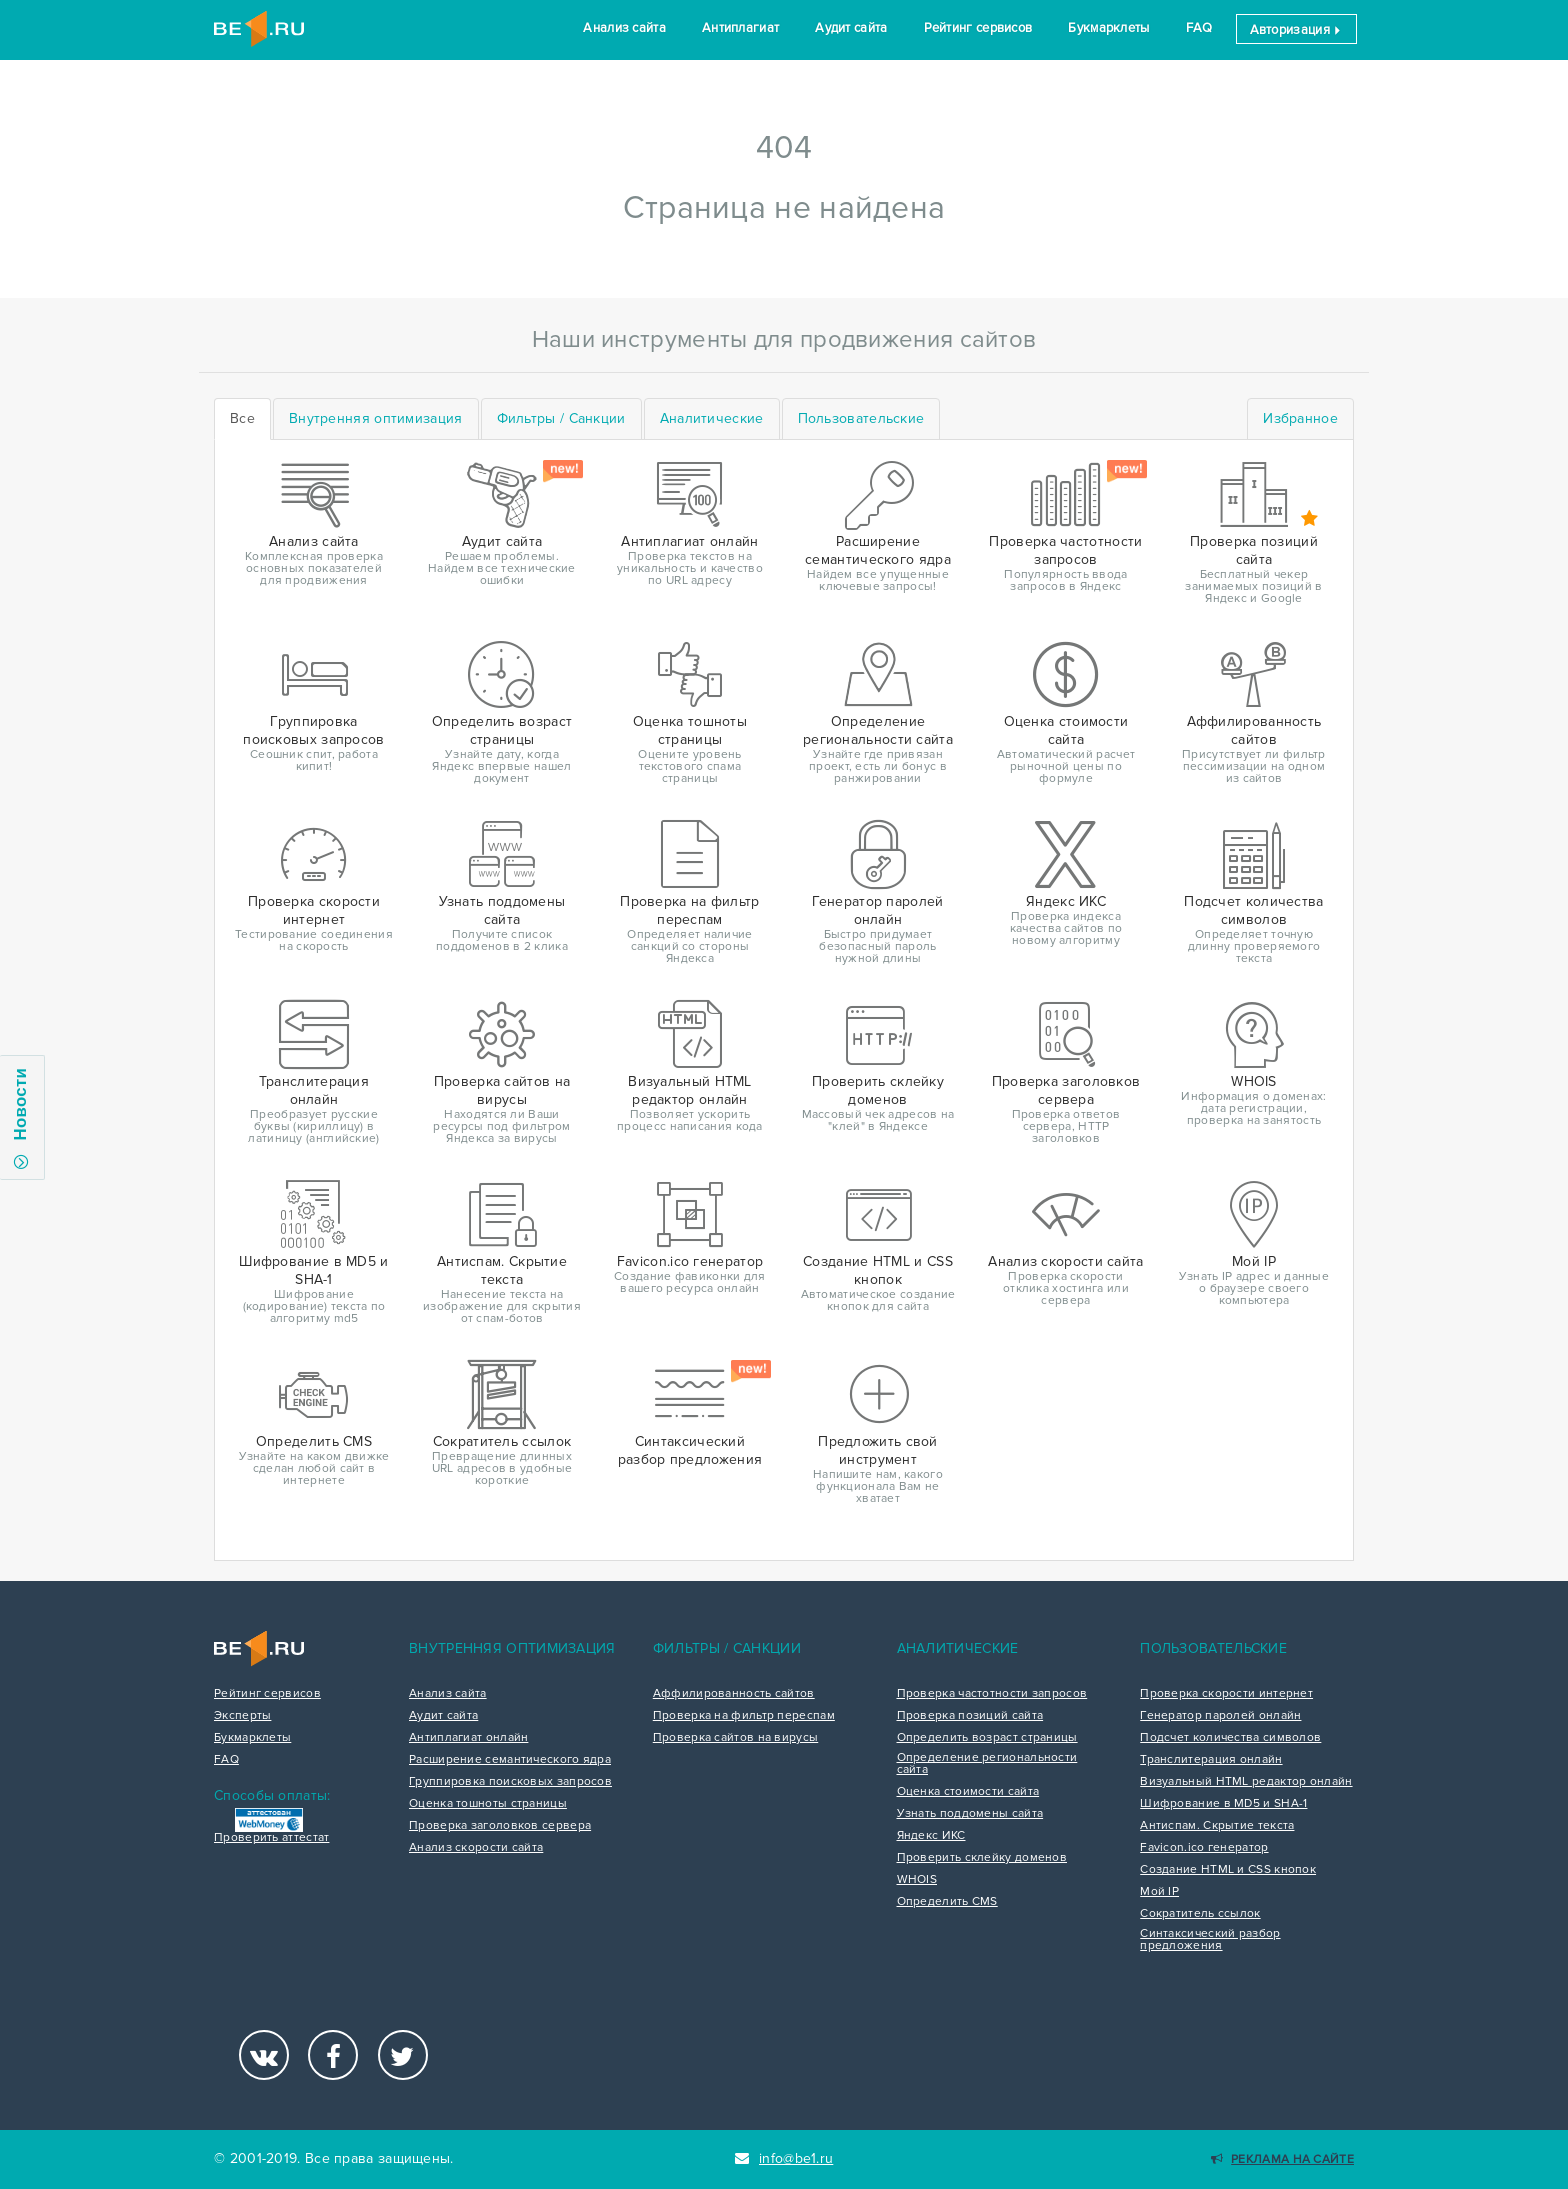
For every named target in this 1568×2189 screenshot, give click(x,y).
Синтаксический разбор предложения (1210, 1940)
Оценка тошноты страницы (488, 1804)
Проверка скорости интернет (1226, 1694)
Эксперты (242, 1716)
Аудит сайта (851, 28)
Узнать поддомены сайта (970, 1814)
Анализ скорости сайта (476, 1848)
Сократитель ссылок (1200, 1914)
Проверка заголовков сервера (500, 1826)
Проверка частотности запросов (992, 1694)
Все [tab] (242, 418)
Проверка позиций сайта (970, 1716)
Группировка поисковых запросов (510, 1782)
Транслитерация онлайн (1211, 1760)
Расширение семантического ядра (510, 1760)
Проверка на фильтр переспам (744, 1716)
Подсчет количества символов (1230, 1738)
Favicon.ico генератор (1204, 1848)
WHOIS (917, 1880)
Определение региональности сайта (987, 1764)
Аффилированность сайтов (734, 1694)
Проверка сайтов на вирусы (736, 1738)
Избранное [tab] (1300, 418)
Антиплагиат (740, 28)
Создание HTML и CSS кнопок (1228, 1870)
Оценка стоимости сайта (968, 1792)
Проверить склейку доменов (982, 1858)
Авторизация (1296, 30)
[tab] (376, 419)
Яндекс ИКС (931, 1836)
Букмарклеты (1108, 28)
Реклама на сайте (1282, 2159)
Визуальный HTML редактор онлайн (1246, 1782)
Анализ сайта (624, 28)
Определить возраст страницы (987, 1738)
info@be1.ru (784, 2158)
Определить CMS (947, 1902)
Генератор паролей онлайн (1220, 1716)
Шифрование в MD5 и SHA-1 (1223, 1804)
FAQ (1199, 28)
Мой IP (1159, 1892)
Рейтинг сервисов (978, 28)
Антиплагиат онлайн (468, 1738)
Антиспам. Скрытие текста (1217, 1826)
